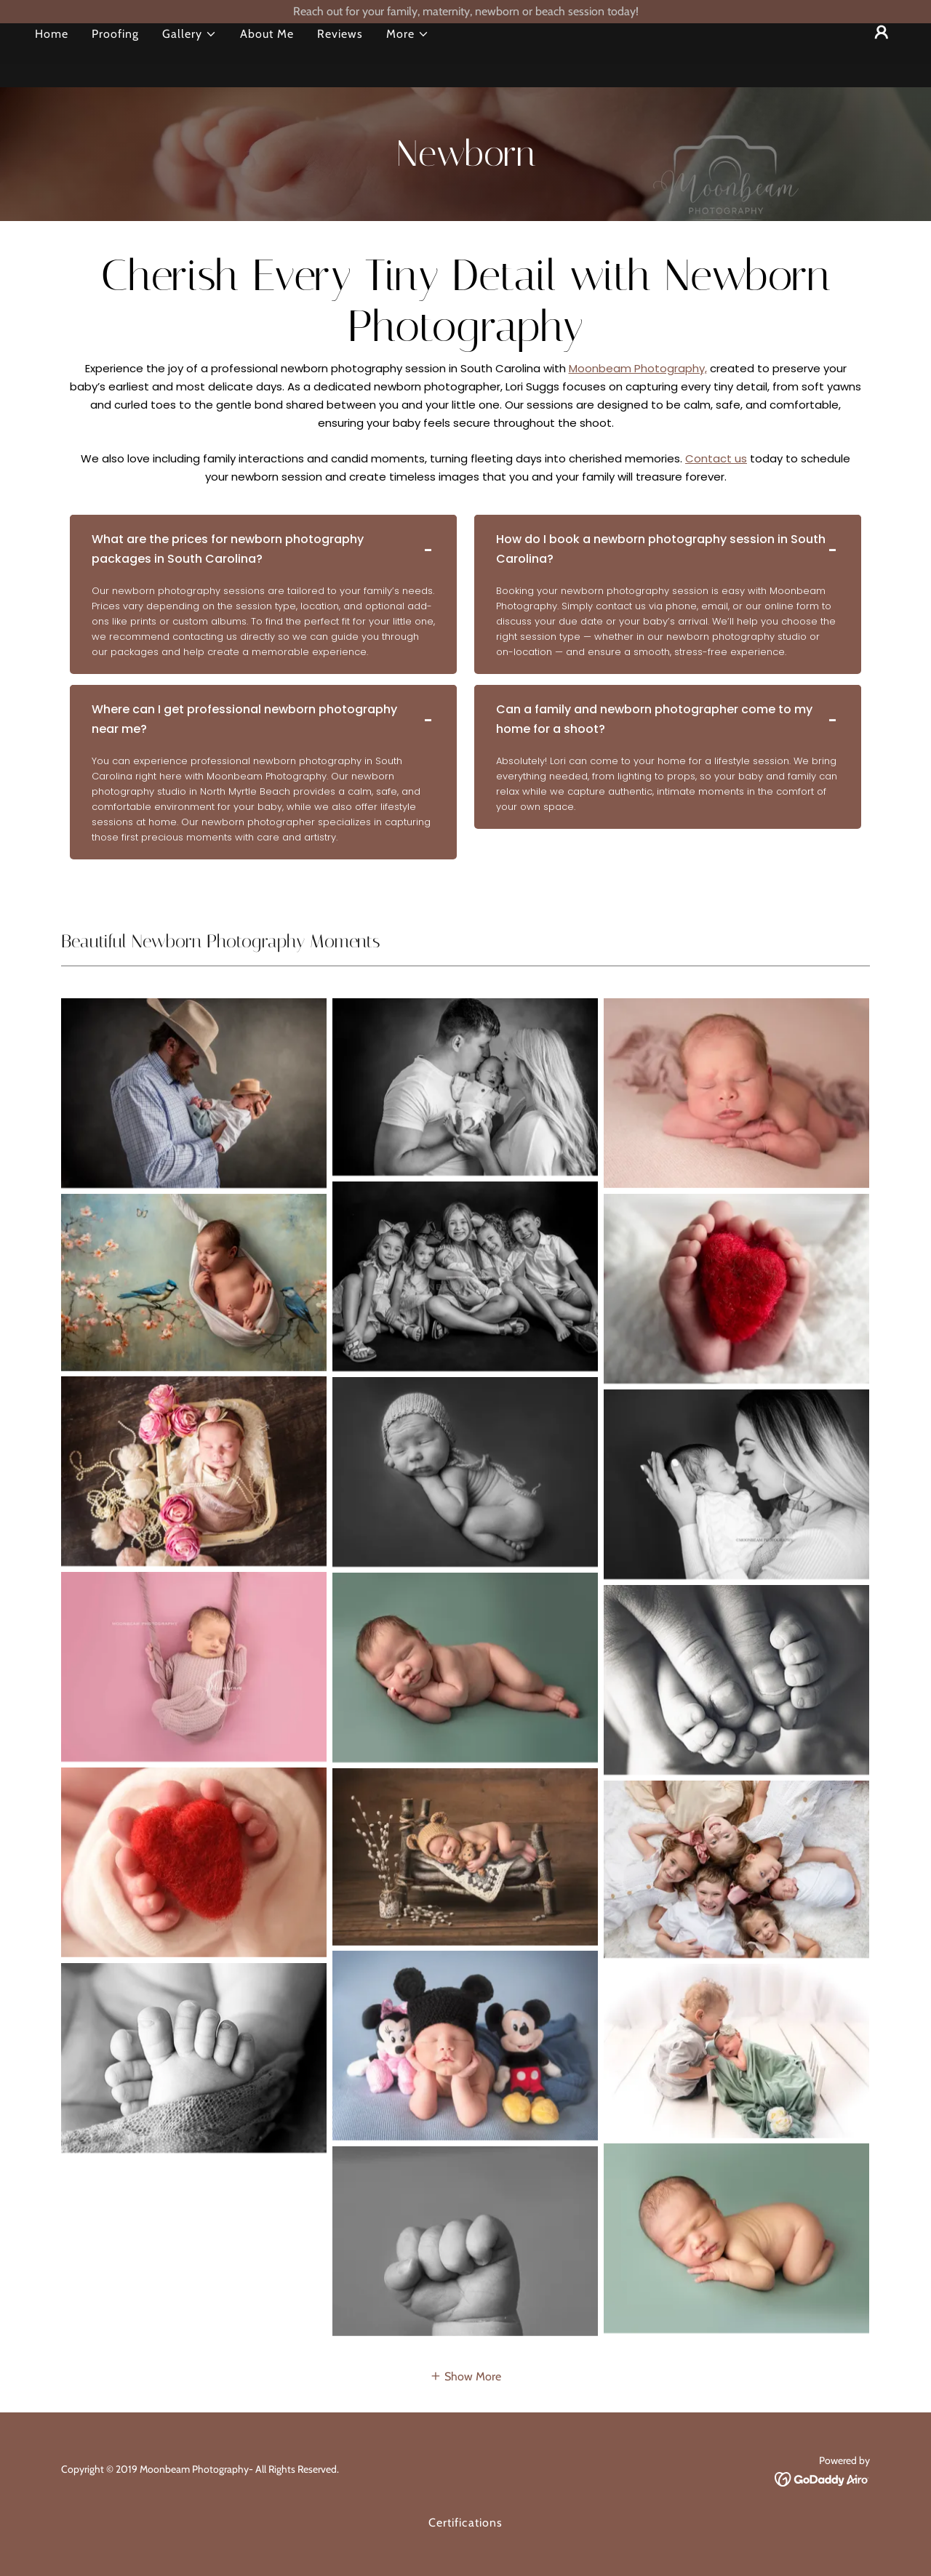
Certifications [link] (465, 2522)
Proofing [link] (115, 57)
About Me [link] (267, 57)
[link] (822, 2478)
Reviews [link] (340, 57)
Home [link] (51, 57)
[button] (189, 57)
